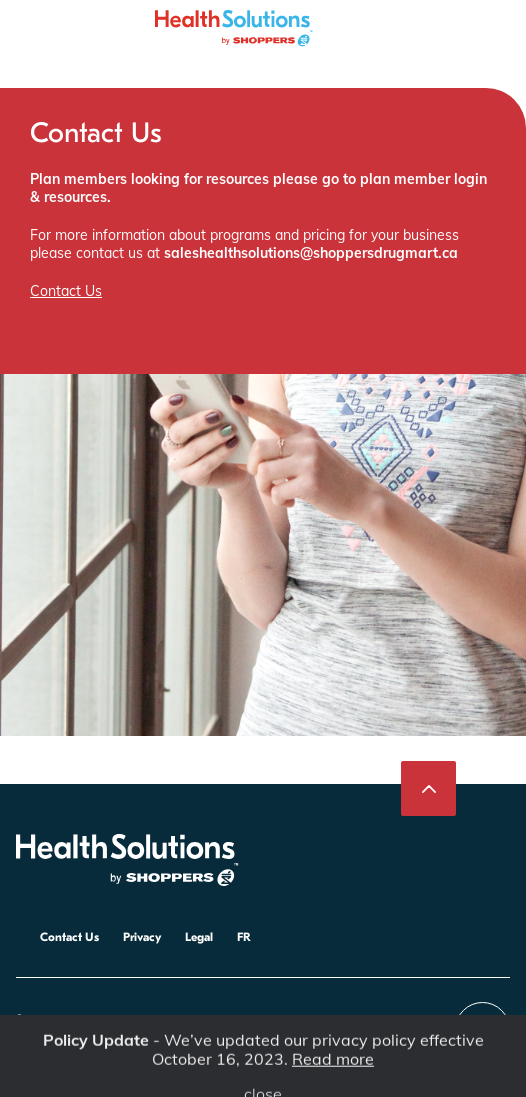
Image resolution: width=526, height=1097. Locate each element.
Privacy (142, 937)
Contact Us (66, 291)
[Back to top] (428, 788)
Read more (333, 1065)
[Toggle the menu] (25, 20)
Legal (199, 937)
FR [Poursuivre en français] (244, 937)
